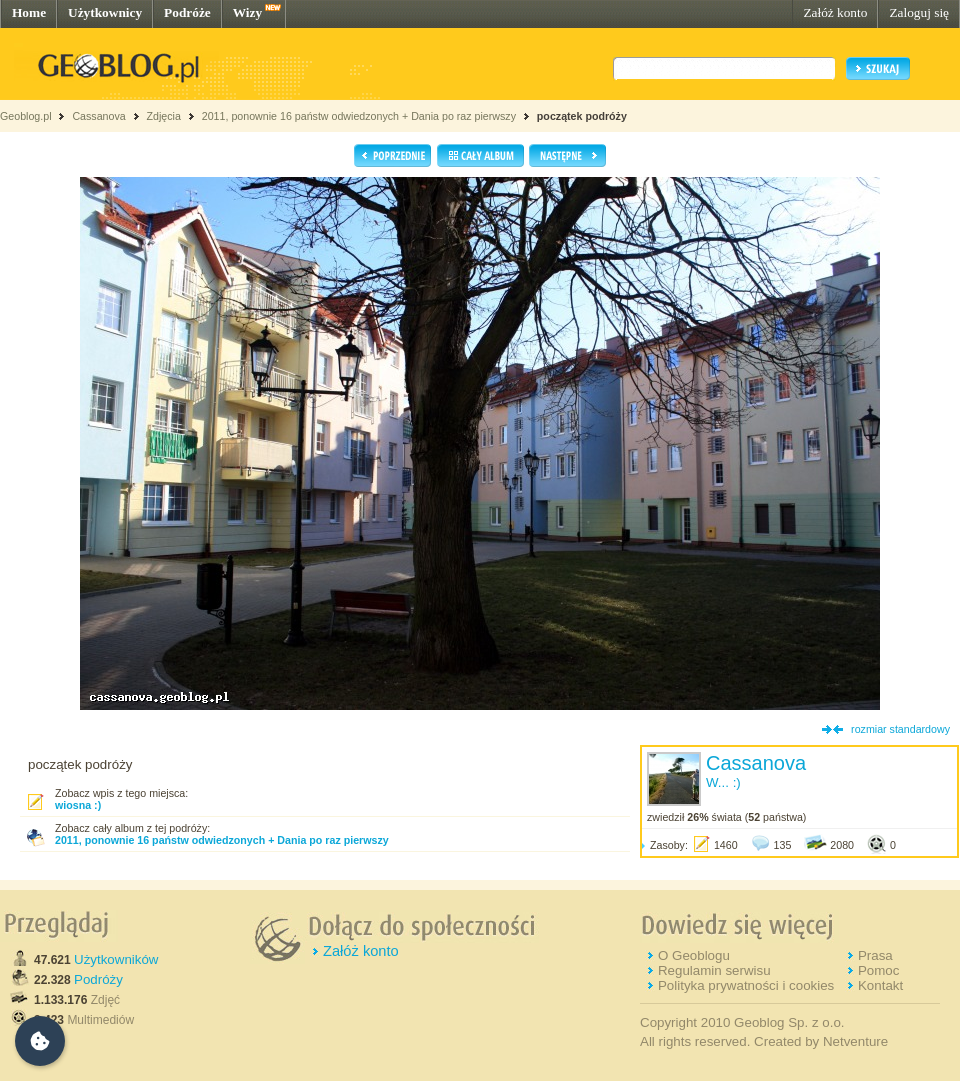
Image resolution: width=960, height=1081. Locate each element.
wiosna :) (78, 805)
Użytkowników (116, 959)
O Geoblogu (694, 955)
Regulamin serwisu (714, 970)
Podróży (98, 979)
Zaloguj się (919, 12)
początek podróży (582, 116)
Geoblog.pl (26, 116)
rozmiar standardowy (900, 729)
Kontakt (880, 985)
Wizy (247, 12)
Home (29, 12)
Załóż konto (835, 12)
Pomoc (878, 970)
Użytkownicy (105, 12)
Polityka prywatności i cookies (746, 985)
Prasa (875, 955)
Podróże (187, 12)
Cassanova (98, 116)
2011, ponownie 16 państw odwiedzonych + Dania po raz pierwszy (359, 116)
